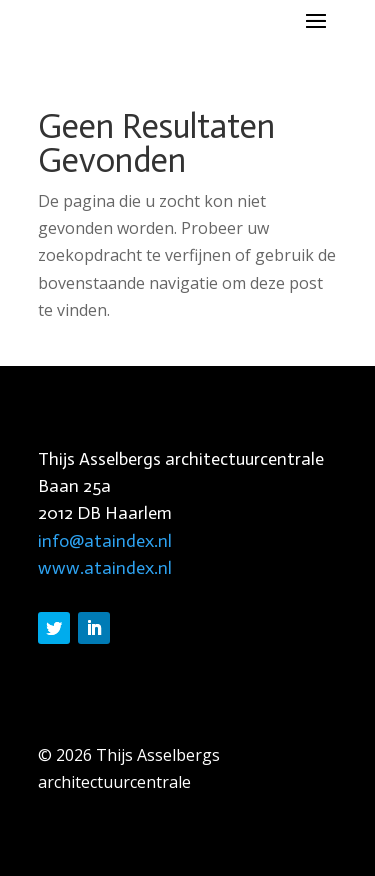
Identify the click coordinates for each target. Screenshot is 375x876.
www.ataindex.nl (105, 568)
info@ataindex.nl (105, 541)
